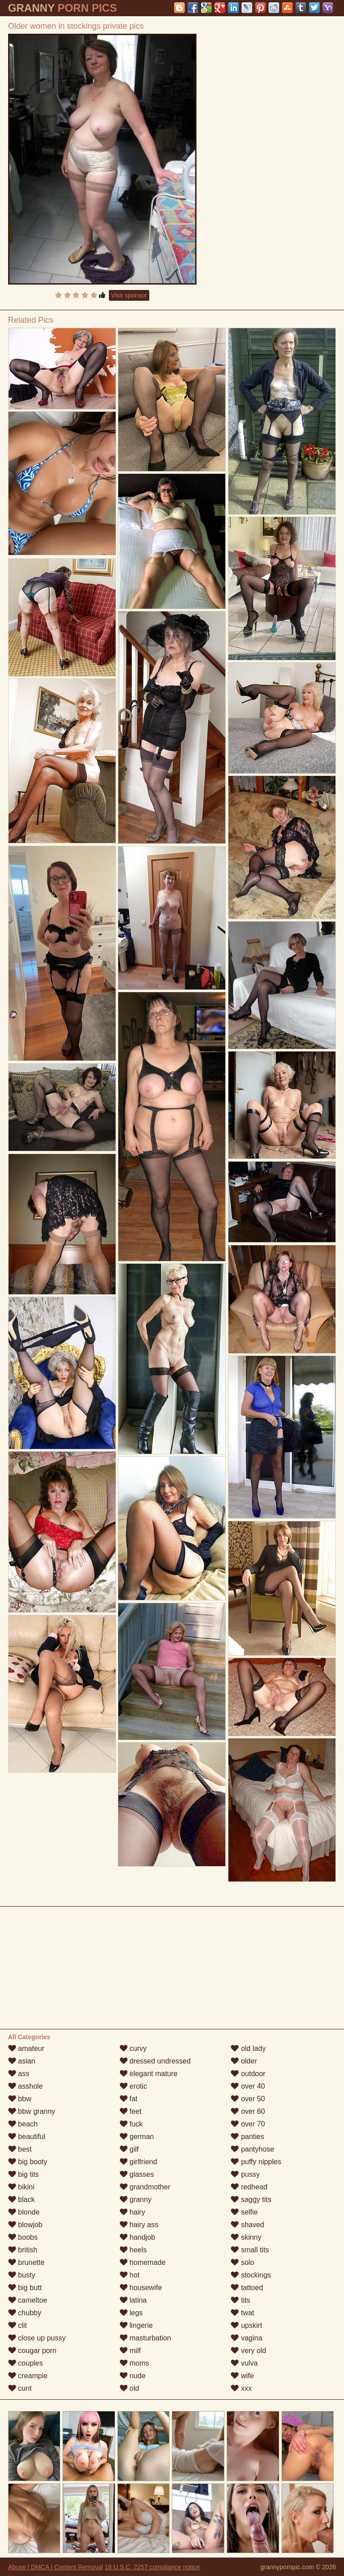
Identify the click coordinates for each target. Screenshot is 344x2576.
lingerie (136, 2325)
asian (22, 2061)
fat (129, 2099)
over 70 (248, 2124)
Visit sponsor (129, 295)
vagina (246, 2338)
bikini (21, 2187)
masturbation (145, 2338)
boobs (23, 2237)
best (20, 2149)
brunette (26, 2262)
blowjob (25, 2224)
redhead (249, 2187)
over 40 (248, 2086)
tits (240, 2300)
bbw (19, 2099)
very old (248, 2350)
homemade (143, 2262)
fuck (131, 2124)
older (244, 2061)
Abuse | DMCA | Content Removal (55, 2567)
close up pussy (37, 2338)
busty (22, 2275)
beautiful (26, 2136)
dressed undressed (155, 2061)
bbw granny (31, 2111)
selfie (244, 2212)
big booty (27, 2162)
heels (133, 2250)
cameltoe (27, 2300)
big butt (25, 2287)
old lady (248, 2048)
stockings (251, 2275)
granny (136, 2199)
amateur (26, 2048)
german (137, 2136)
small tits (250, 2250)
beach (23, 2124)
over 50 (248, 2099)
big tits (23, 2174)
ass (18, 2073)
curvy (133, 2048)
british (22, 2250)
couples (25, 2363)
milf (130, 2350)
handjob (137, 2237)
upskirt (246, 2325)
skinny (246, 2237)
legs (131, 2313)
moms (134, 2363)
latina (133, 2300)
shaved (247, 2224)
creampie (28, 2376)
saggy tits (251, 2199)
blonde (24, 2212)
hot (130, 2275)
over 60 (248, 2111)
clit (17, 2325)
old (129, 2388)
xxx (241, 2388)
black (21, 2199)
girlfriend (138, 2162)
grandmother (145, 2187)
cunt (20, 2388)
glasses (137, 2174)
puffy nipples (256, 2162)
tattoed (247, 2287)
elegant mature (149, 2073)
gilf (129, 2149)
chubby (24, 2313)
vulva (244, 2363)
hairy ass (139, 2224)
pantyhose (252, 2149)
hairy (132, 2212)
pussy (245, 2174)
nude (133, 2376)
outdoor (248, 2073)
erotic (133, 2086)
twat (242, 2313)
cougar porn (32, 2350)
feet (131, 2111)
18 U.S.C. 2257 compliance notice (152, 2567)
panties (247, 2136)
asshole (25, 2086)
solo (242, 2262)
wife (242, 2376)
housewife (141, 2287)
